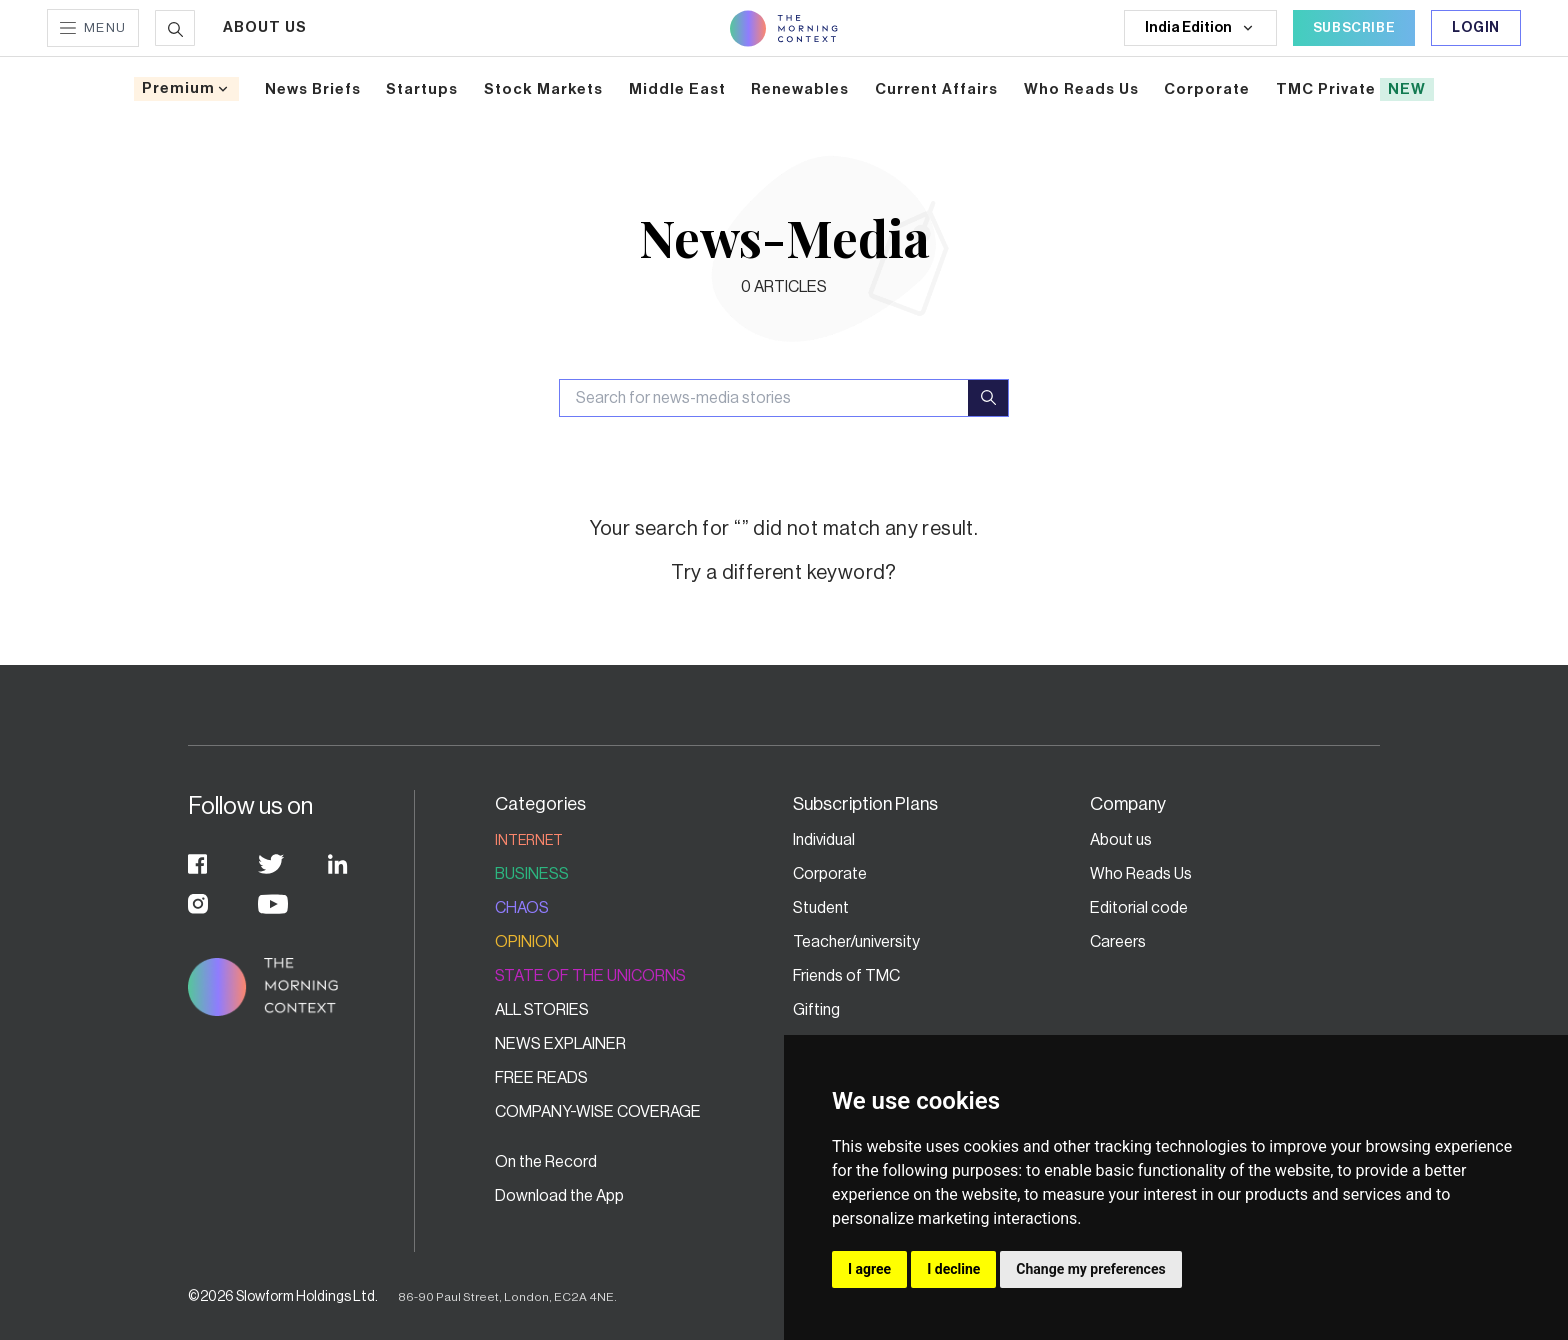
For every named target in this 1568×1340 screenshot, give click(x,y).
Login (1476, 28)
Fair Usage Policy (1149, 1230)
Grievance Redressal (1162, 1162)
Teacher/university (856, 942)
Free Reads (541, 1078)
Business (532, 874)
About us (1121, 840)
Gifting (816, 1010)
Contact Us (833, 1162)
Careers (1118, 942)
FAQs (812, 1196)
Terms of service (1148, 1196)
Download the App (559, 1196)
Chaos (522, 908)
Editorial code (1139, 908)
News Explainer (560, 1044)
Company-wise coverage (598, 1112)
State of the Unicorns (590, 976)
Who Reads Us (1141, 874)
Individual (824, 840)
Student (821, 908)
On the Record (546, 1162)
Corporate (830, 874)
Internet (529, 841)
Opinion (527, 942)
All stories (542, 1010)
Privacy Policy (841, 1230)
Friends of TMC (846, 976)
